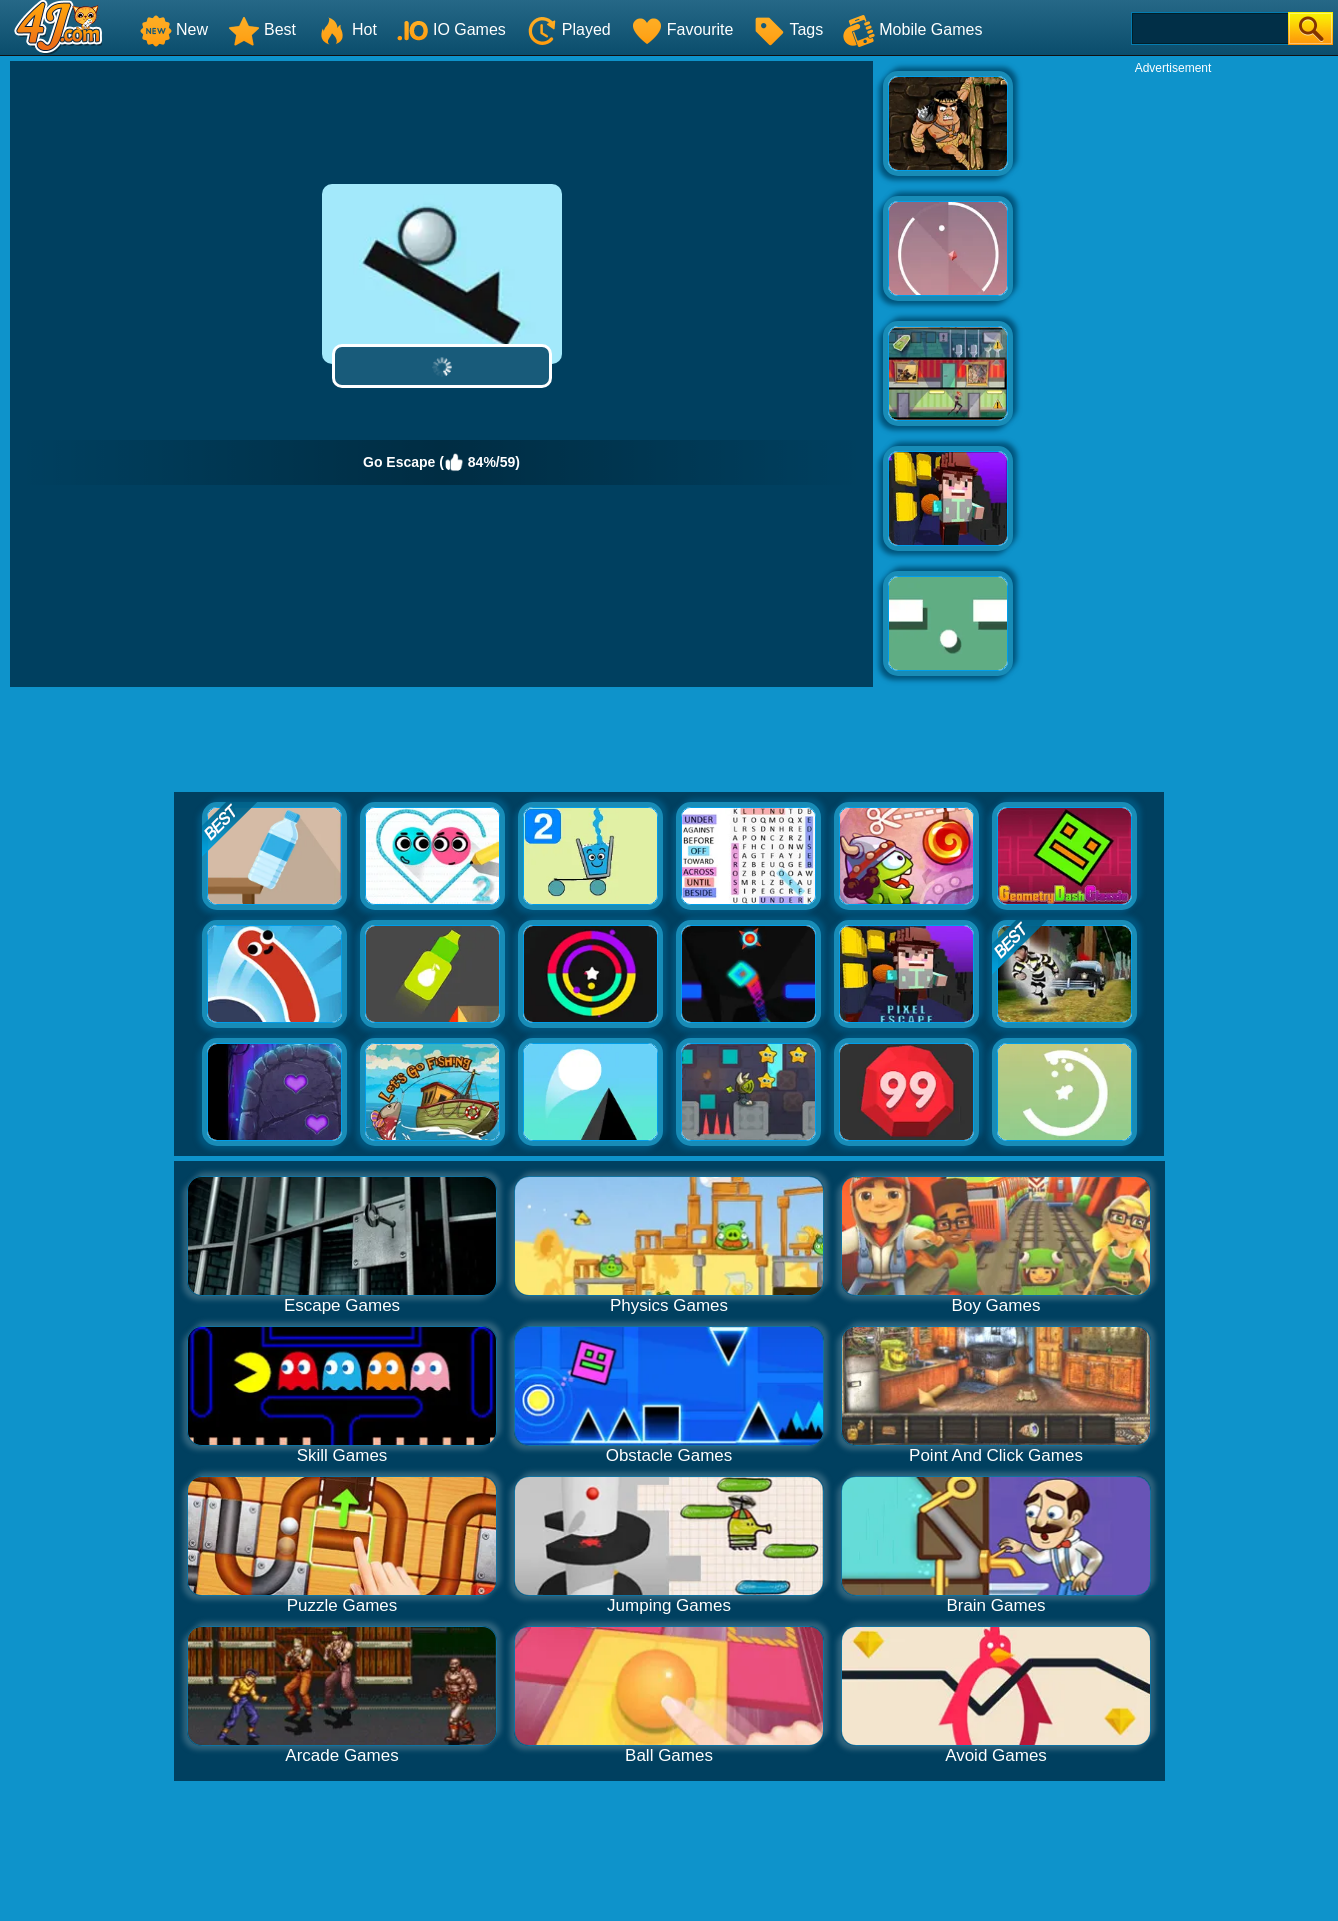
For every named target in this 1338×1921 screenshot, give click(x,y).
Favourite (682, 29)
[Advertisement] (1173, 376)
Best (262, 29)
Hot (346, 29)
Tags (788, 29)
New (174, 29)
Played (568, 29)
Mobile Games (912, 29)
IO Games (451, 29)
